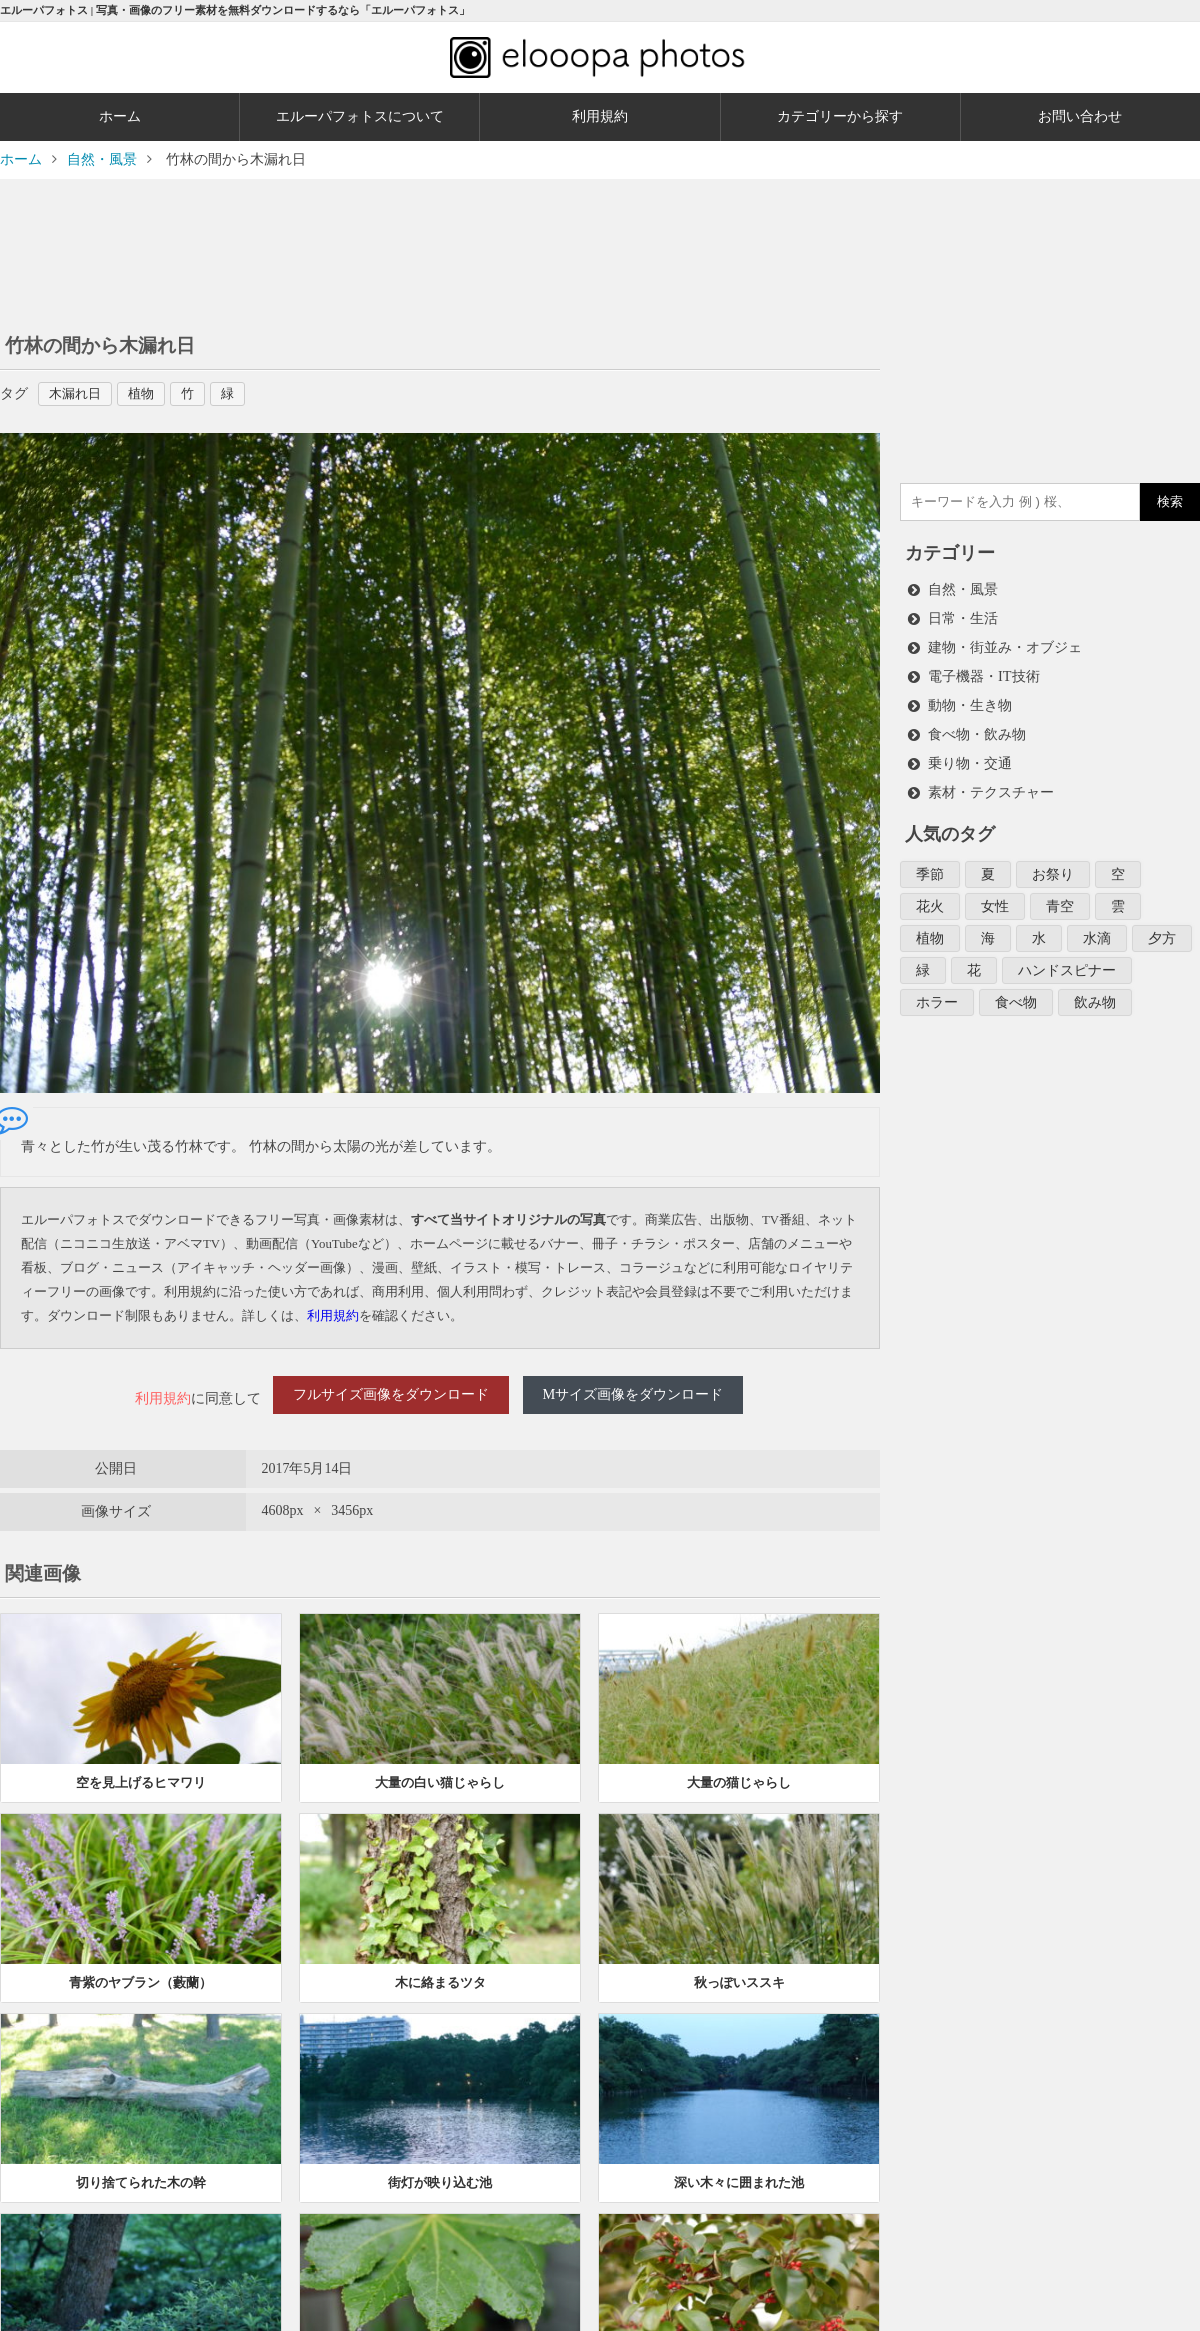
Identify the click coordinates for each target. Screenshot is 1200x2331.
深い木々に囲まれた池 (739, 2169)
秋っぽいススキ (739, 1969)
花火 (930, 896)
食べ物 (1016, 989)
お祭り (1053, 865)
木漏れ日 (80, 393)
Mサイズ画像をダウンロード (633, 1392)
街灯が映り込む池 (440, 2169)
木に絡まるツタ (440, 1969)
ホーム (120, 116)
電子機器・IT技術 (983, 672)
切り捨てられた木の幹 (141, 2169)
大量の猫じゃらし (739, 1769)
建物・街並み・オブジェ (1005, 644)
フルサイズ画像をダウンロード (391, 1392)
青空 (1060, 896)
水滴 (1097, 927)
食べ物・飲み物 (977, 728)
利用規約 (600, 116)
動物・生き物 (970, 700)
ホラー (937, 989)
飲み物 (1095, 989)
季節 (930, 865)
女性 (995, 896)
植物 (150, 393)
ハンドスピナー (1067, 958)
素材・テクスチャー (991, 784)
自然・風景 (963, 588)
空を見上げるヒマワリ (141, 1769)
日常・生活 (963, 616)
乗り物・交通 (970, 756)
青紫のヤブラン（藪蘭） (140, 1969)
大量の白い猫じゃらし (440, 1769)
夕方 (1162, 927)
